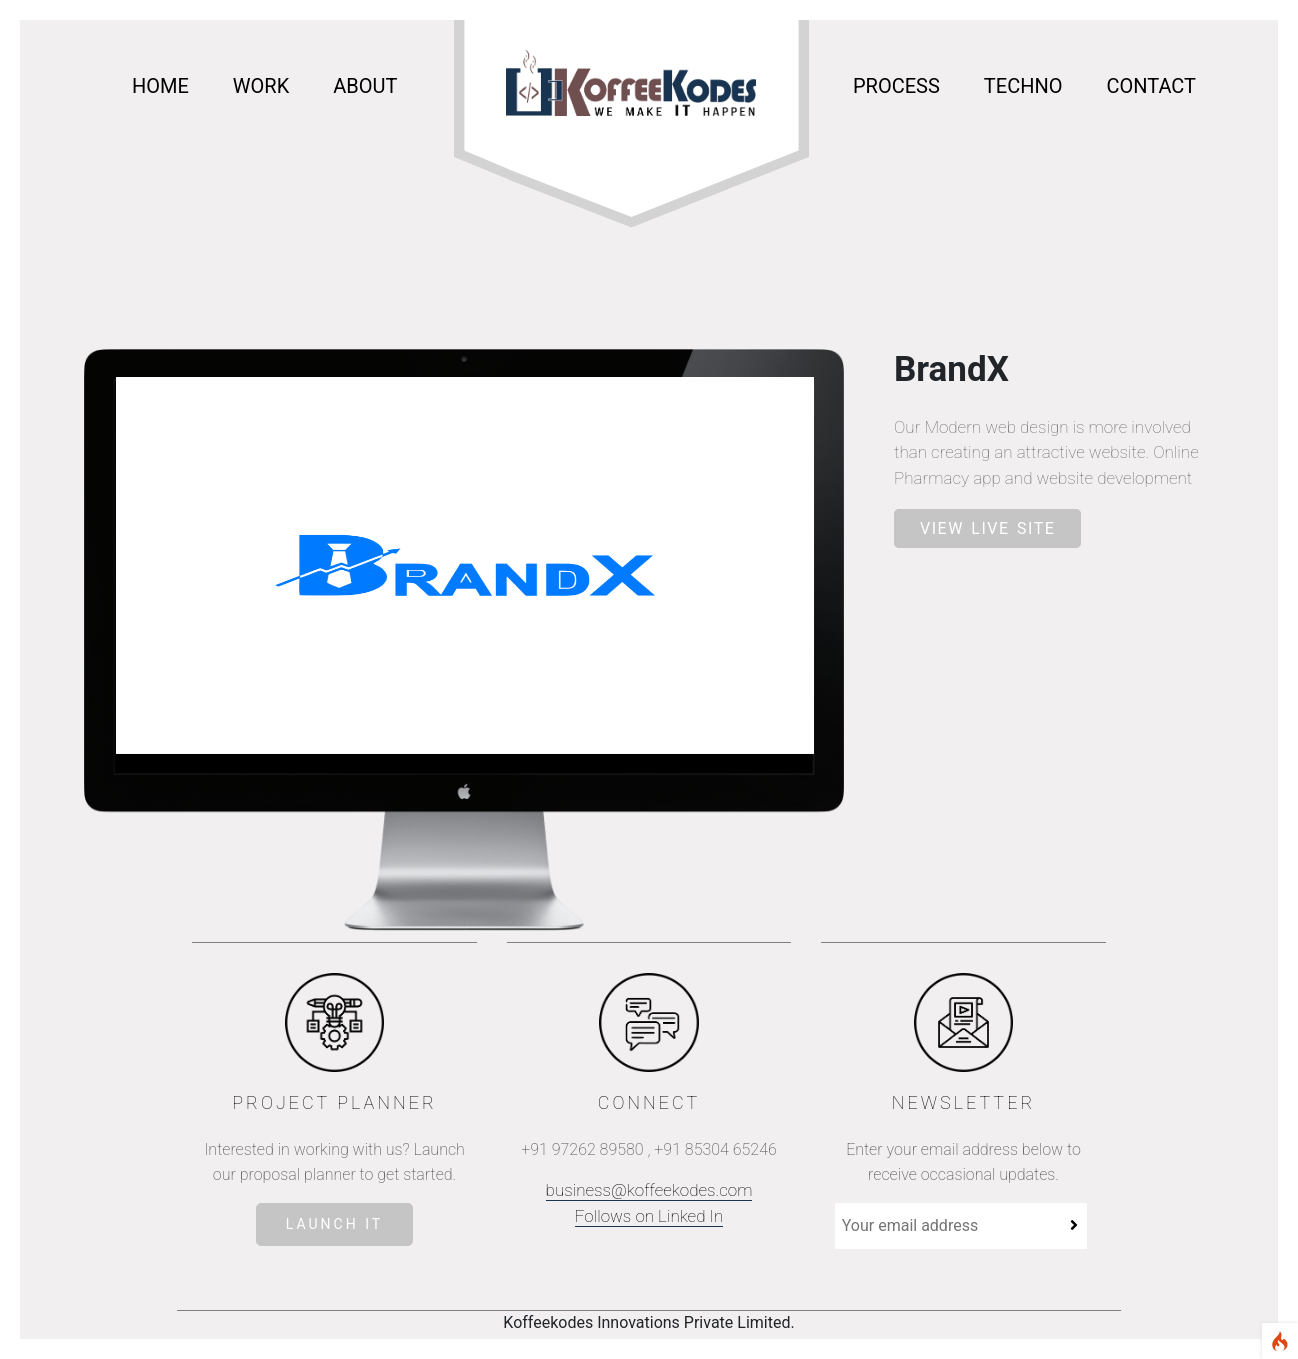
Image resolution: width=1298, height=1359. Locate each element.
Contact (1151, 86)
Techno (1023, 86)
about (365, 86)
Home (160, 86)
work (261, 86)
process (896, 86)
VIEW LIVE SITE (987, 528)
